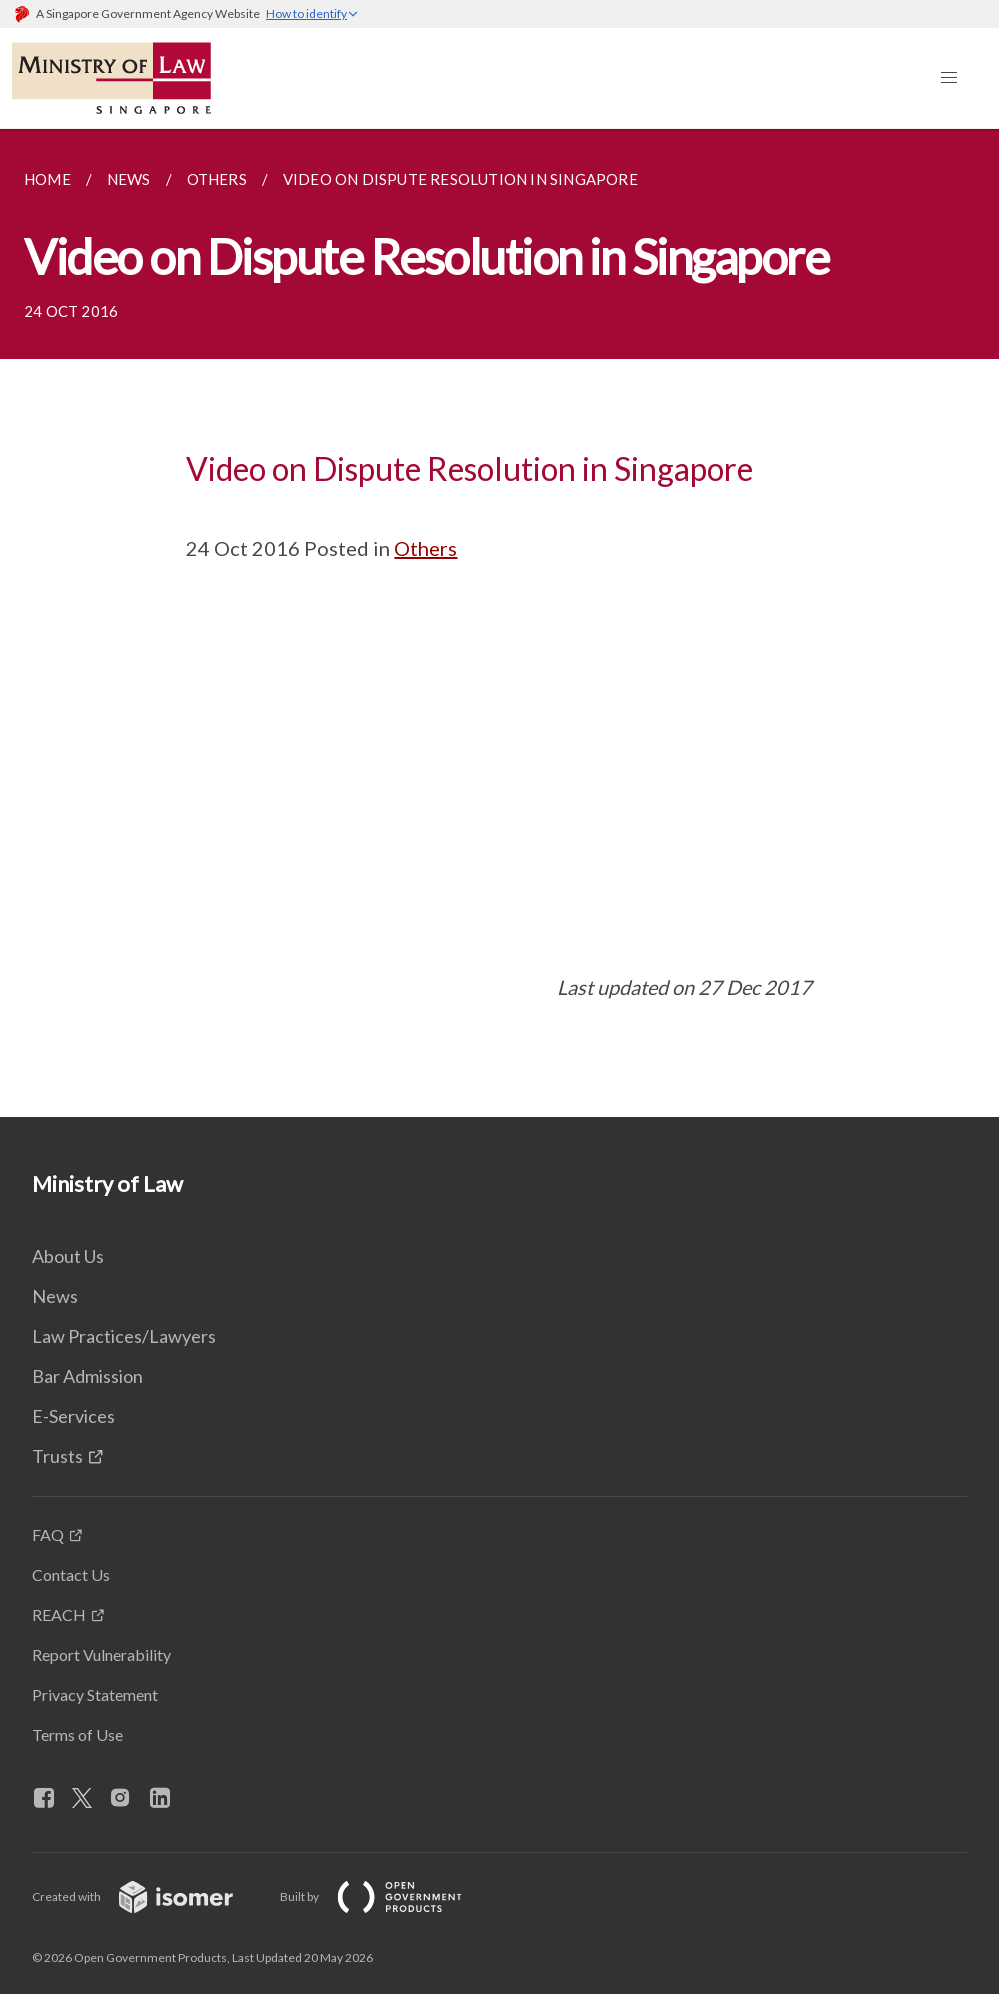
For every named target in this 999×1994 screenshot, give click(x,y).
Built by (387, 1896)
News (55, 1296)
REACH (59, 1614)
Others (425, 548)
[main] (499, 623)
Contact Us (71, 1574)
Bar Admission (87, 1376)
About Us (68, 1256)
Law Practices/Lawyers (124, 1336)
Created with (148, 1896)
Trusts (57, 1456)
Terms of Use (77, 1734)
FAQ (48, 1534)
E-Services (73, 1416)
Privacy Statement (95, 1694)
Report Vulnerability (101, 1654)
